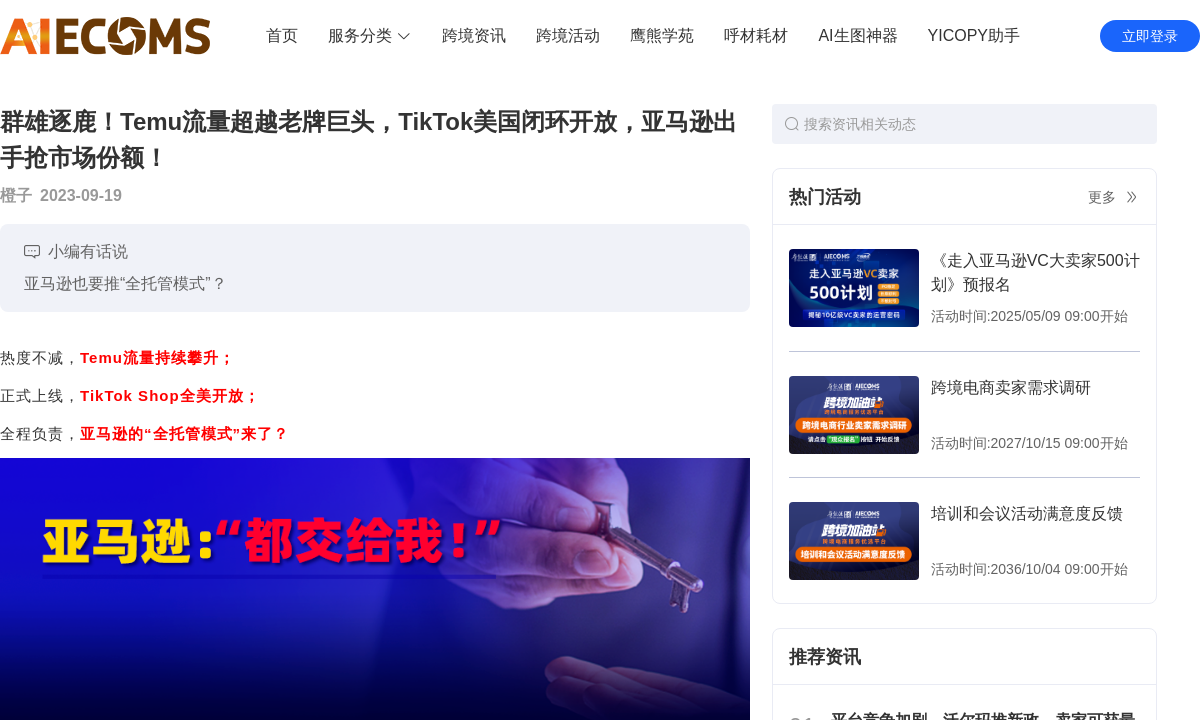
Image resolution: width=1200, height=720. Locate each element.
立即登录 (1150, 36)
